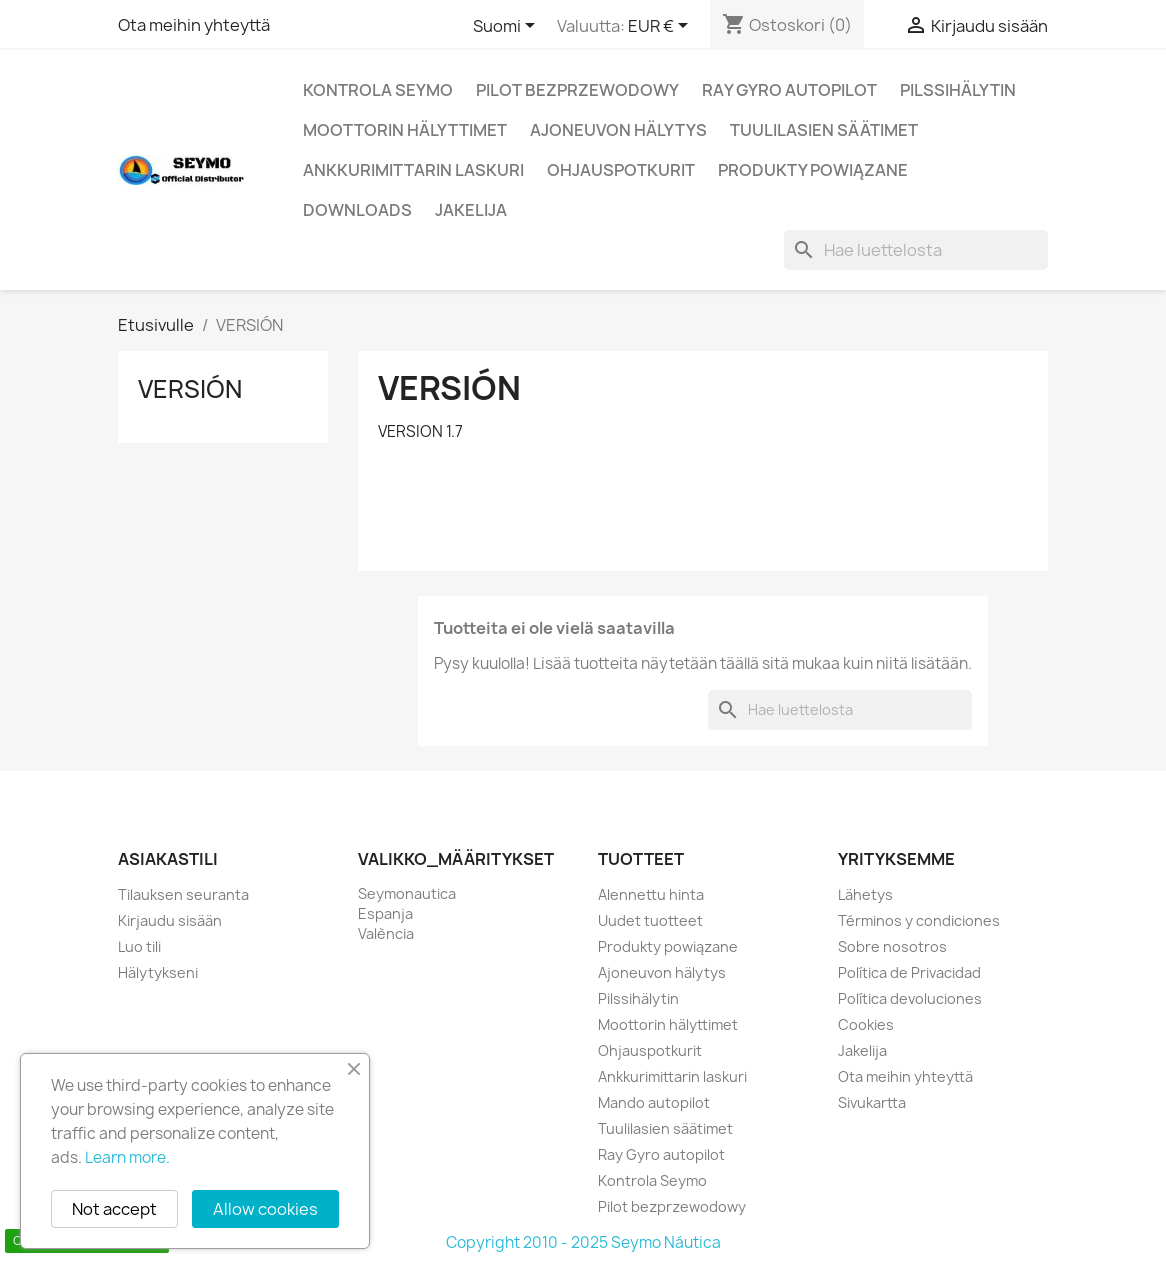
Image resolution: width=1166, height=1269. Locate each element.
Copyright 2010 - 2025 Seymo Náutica (583, 1242)
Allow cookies (265, 1209)
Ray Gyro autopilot (789, 90)
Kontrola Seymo (378, 90)
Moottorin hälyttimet (405, 130)
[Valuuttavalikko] (661, 27)
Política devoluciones (910, 998)
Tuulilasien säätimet (824, 130)
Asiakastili (168, 859)
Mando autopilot (654, 1102)
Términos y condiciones (919, 920)
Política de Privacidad (909, 972)
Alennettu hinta (651, 894)
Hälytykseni (158, 972)
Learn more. (127, 1157)
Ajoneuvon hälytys (618, 130)
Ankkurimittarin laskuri (413, 170)
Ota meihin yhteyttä (194, 25)
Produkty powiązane (813, 170)
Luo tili (139, 946)
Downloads (357, 210)
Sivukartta (872, 1102)
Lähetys (865, 894)
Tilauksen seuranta (183, 894)
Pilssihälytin (958, 90)
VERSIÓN (190, 389)
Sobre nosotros (892, 946)
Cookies (866, 1024)
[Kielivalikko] (507, 27)
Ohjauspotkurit (621, 170)
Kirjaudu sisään (170, 920)
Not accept (114, 1209)
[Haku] (916, 250)
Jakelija (471, 210)
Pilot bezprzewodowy (577, 90)
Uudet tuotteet (650, 920)
